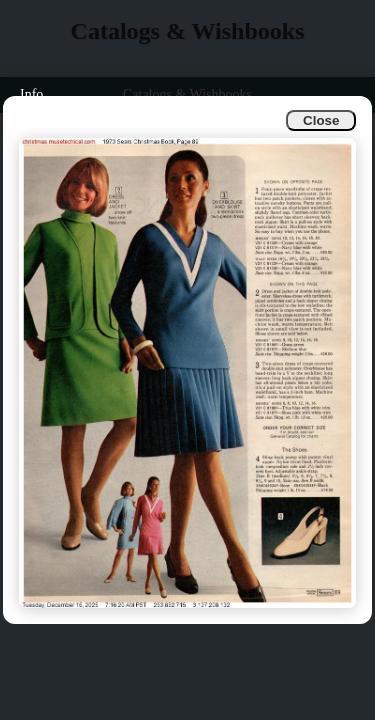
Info (31, 94)
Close (321, 120)
